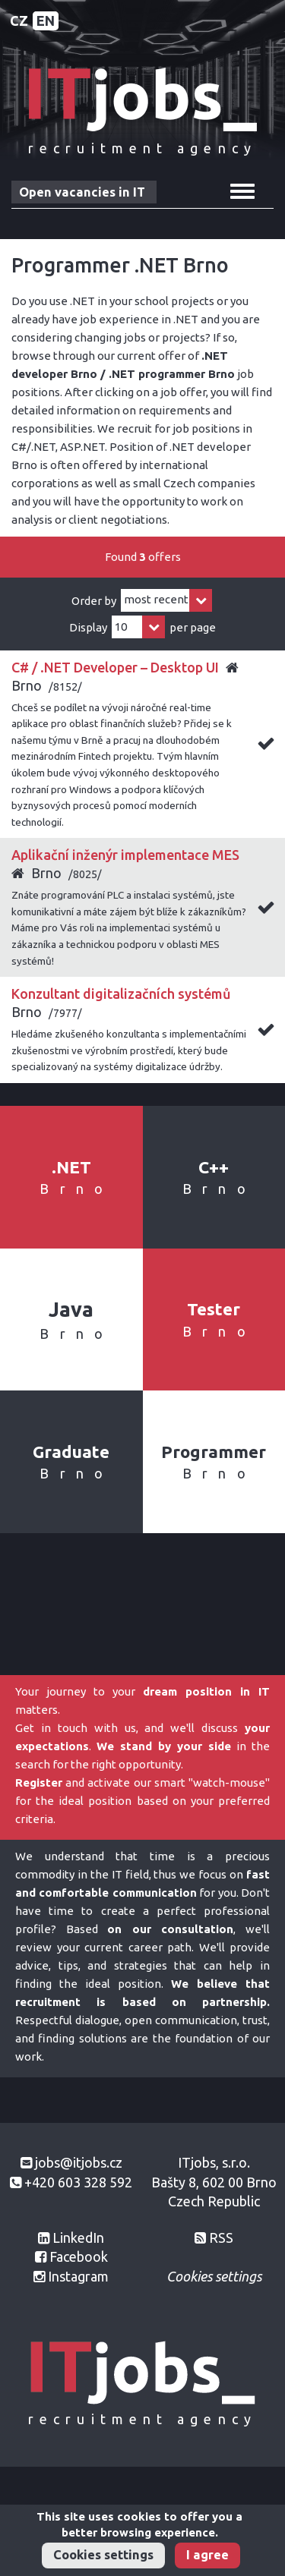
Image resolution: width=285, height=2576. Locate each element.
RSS (221, 2237)
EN (45, 20)
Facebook (78, 2256)
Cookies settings (103, 2555)
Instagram (78, 2276)
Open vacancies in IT (82, 192)
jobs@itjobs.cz (78, 2162)
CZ (19, 20)
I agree (207, 2555)
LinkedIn (78, 2237)
